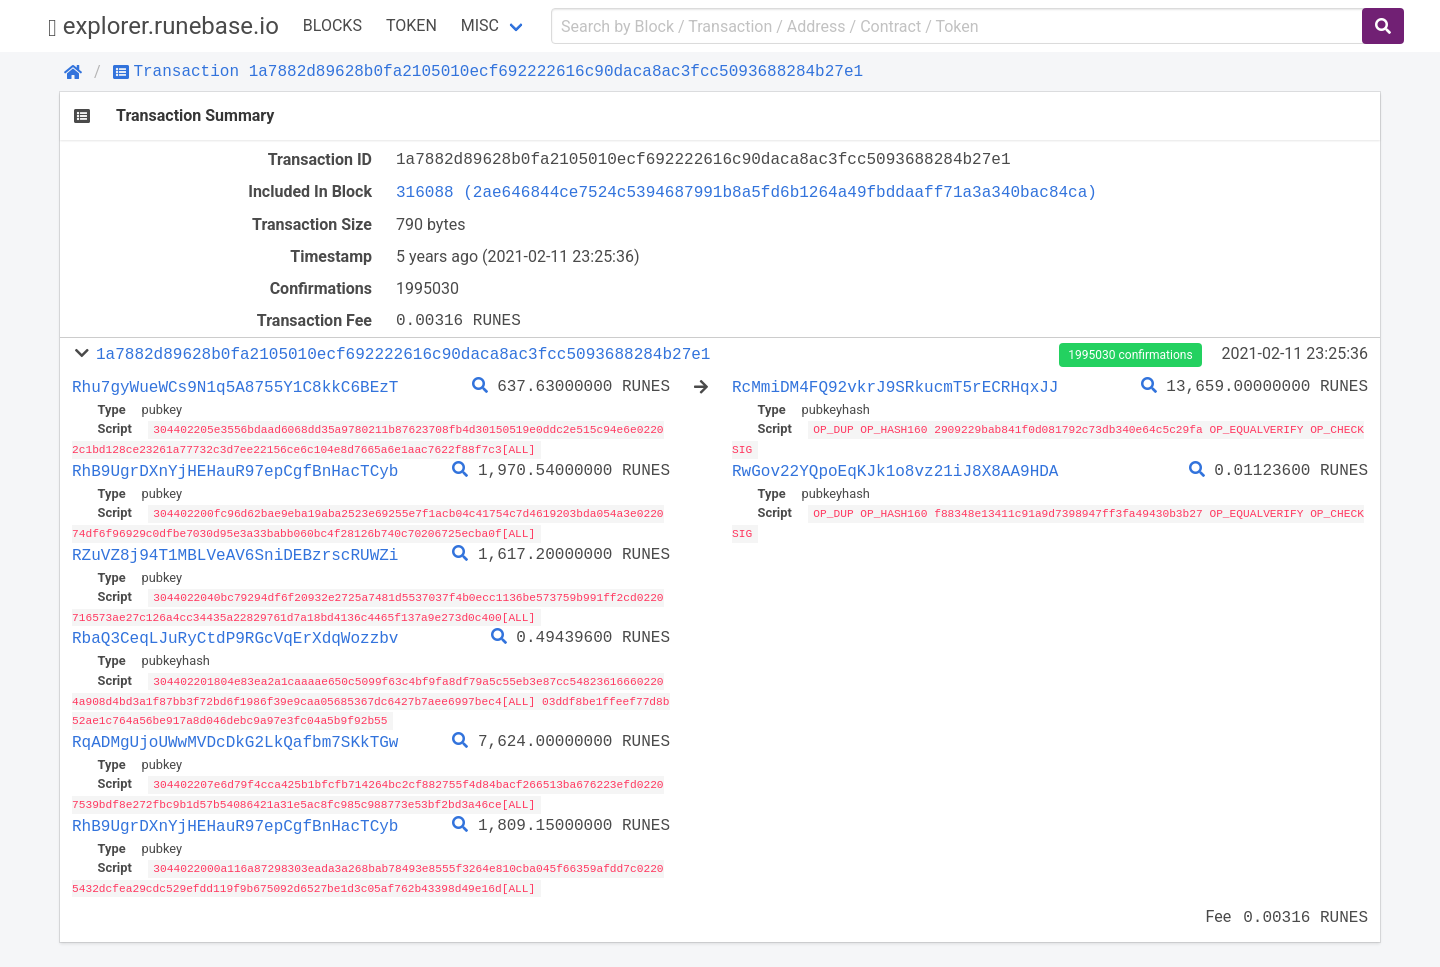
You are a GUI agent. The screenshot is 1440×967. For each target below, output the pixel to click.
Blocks (332, 25)
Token (411, 25)
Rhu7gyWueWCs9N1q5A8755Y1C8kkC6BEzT (235, 387)
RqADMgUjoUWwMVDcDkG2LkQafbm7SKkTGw (235, 736)
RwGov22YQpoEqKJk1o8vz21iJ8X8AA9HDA (895, 470)
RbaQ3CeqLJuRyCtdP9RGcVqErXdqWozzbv (235, 635)
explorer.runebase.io (163, 26)
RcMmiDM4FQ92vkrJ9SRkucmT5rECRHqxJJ (895, 387)
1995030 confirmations (1130, 355)
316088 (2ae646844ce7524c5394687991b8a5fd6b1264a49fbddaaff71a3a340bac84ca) (746, 192)
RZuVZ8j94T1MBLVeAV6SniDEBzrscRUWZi (235, 552)
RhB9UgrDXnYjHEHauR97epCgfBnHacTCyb (235, 470)
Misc (480, 25)
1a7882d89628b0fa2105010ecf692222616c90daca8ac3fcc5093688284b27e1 (403, 354)
